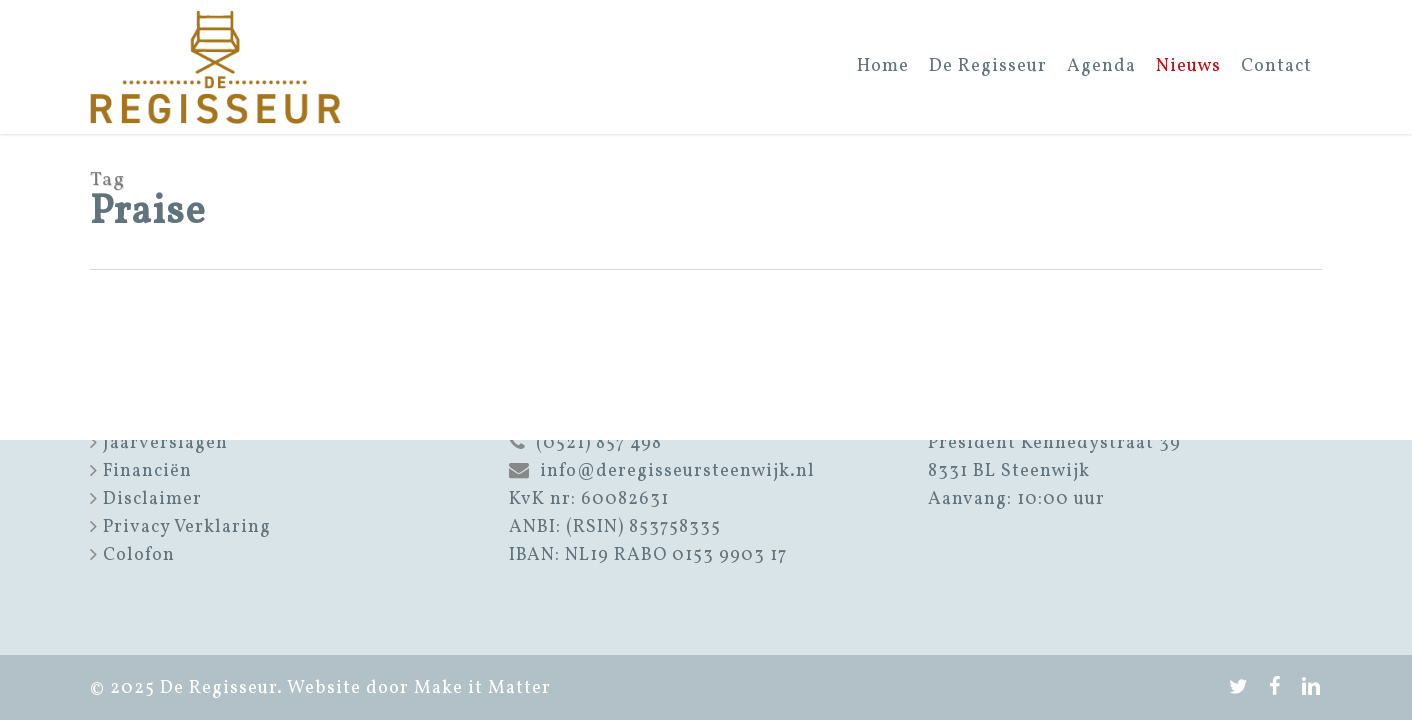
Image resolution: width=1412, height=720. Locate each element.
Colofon (139, 555)
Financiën (147, 471)
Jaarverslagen (165, 443)
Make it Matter (482, 688)
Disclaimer (152, 499)
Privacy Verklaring (187, 527)
